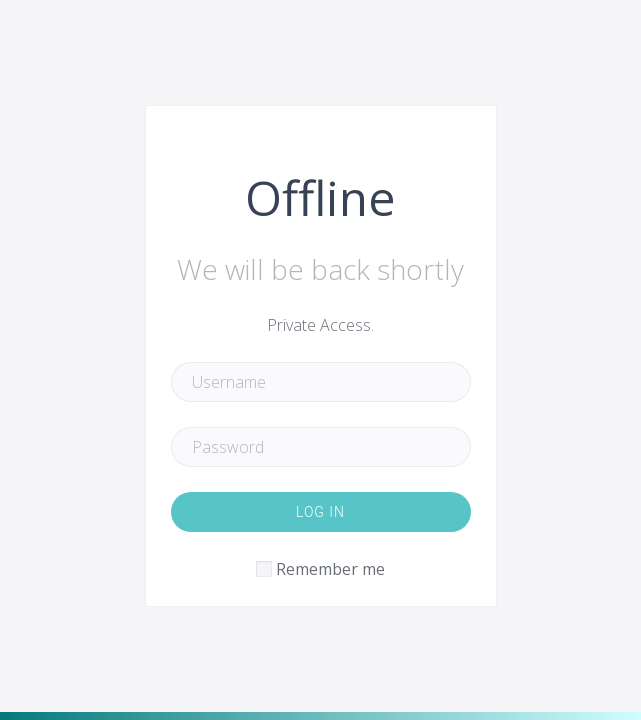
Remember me (330, 569)
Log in (320, 512)
